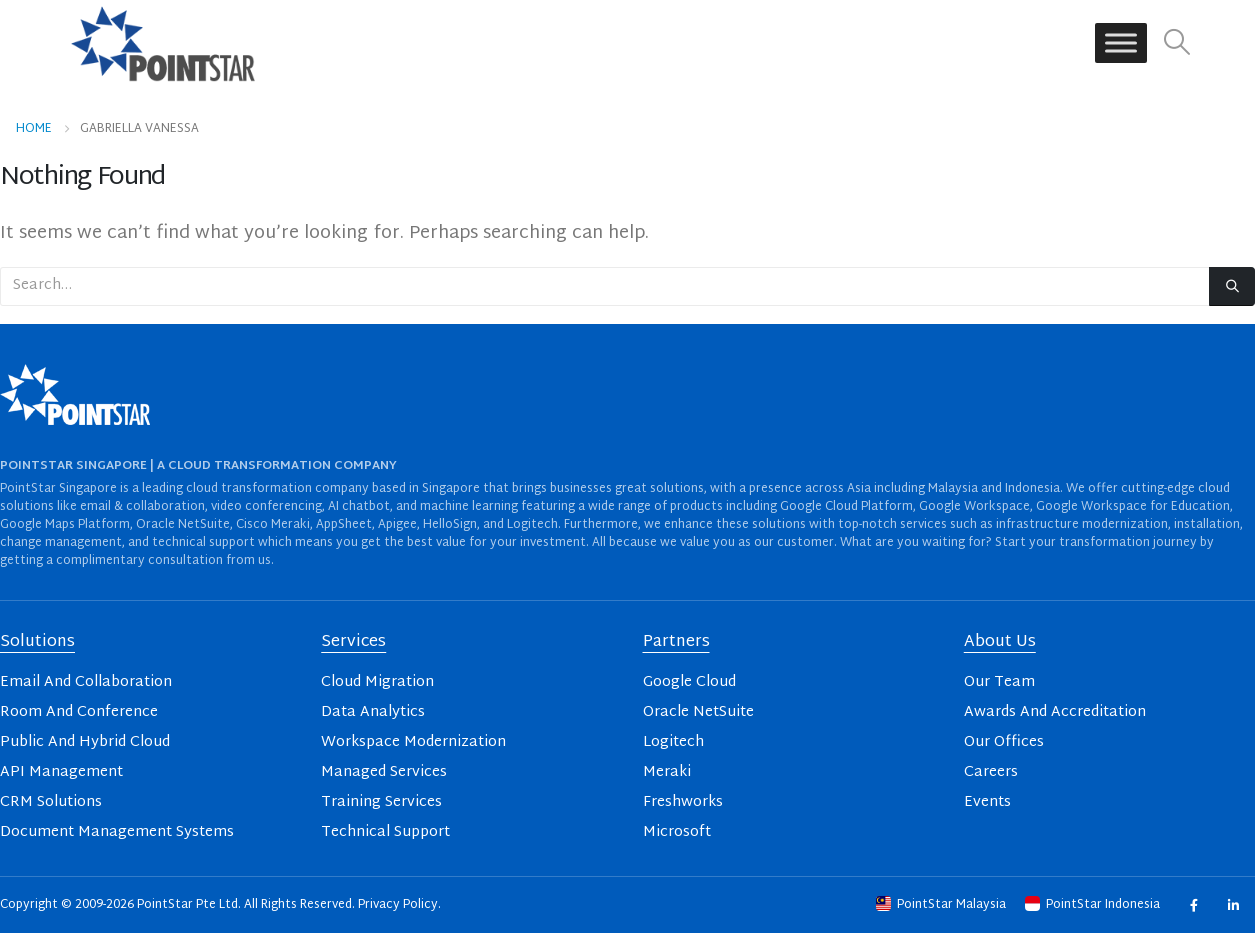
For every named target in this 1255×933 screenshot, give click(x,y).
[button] (1176, 43)
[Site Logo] (163, 43)
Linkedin (1232, 904)
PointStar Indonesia (1094, 905)
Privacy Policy (398, 905)
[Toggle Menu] (1121, 43)
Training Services (381, 802)
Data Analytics (373, 712)
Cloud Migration (377, 682)
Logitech (673, 742)
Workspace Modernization (413, 742)
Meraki (667, 772)
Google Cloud (689, 682)
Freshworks (683, 802)
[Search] (1232, 286)
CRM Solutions (51, 802)
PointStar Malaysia (942, 905)
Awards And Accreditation (1055, 712)
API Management (61, 772)
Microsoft (677, 832)
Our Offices (1004, 742)
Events (987, 802)
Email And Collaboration (86, 682)
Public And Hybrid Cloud (85, 742)
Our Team (999, 682)
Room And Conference (79, 712)
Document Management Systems (117, 832)
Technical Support (385, 832)
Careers (991, 772)
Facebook (1193, 904)
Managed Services (384, 772)
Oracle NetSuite (698, 712)
